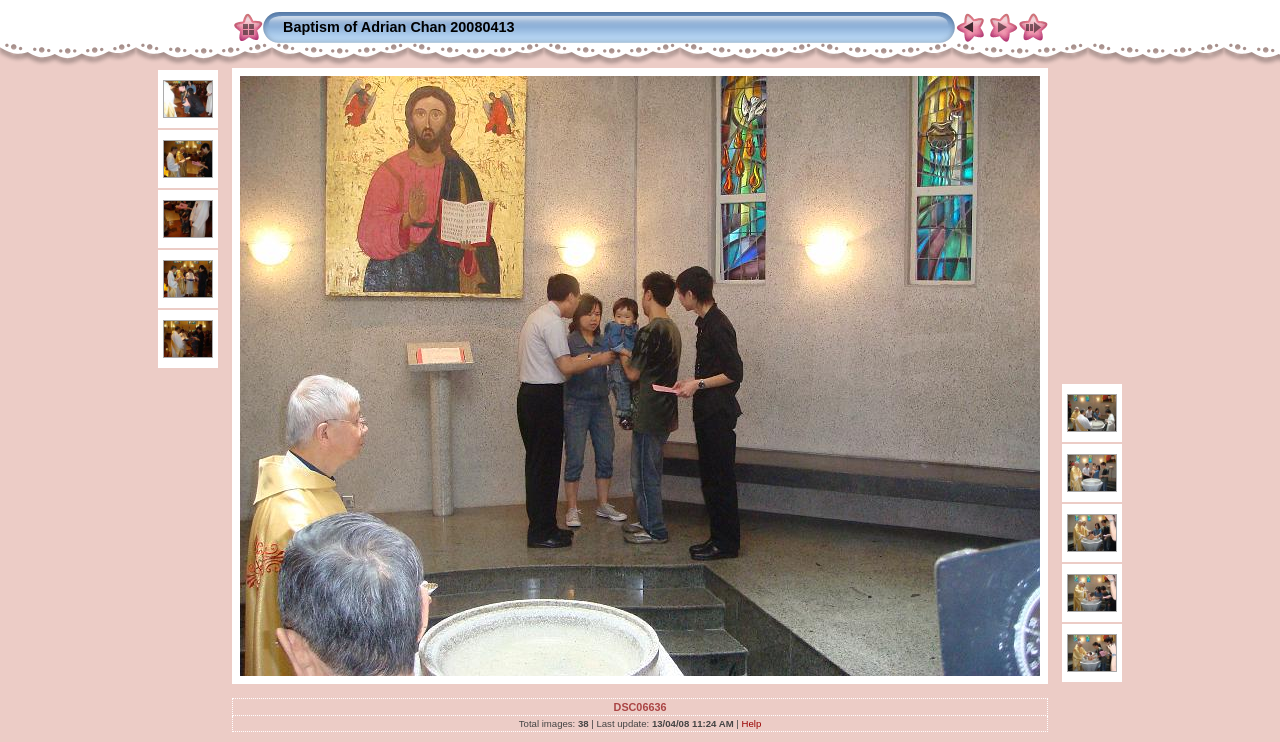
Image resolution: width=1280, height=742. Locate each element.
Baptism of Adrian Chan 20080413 (398, 27)
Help (752, 723)
